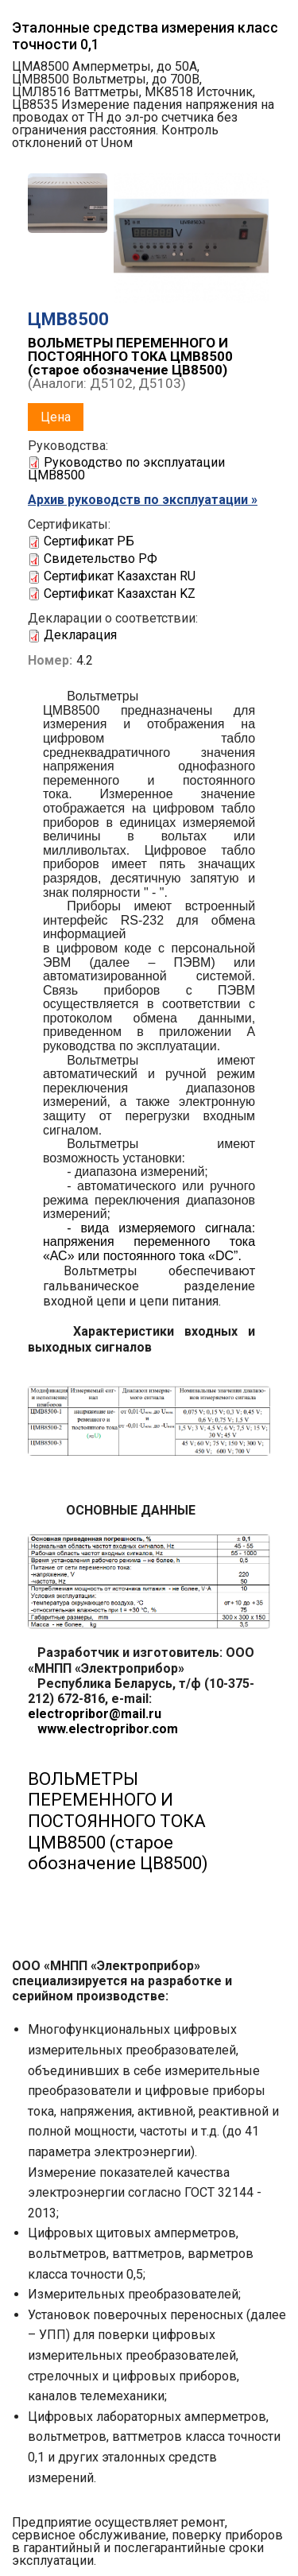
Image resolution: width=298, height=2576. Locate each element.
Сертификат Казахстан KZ (119, 593)
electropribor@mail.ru (94, 1713)
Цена (56, 417)
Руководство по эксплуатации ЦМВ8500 (126, 469)
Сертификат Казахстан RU (119, 576)
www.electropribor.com (103, 1728)
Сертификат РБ (89, 541)
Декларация (80, 634)
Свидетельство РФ (100, 558)
